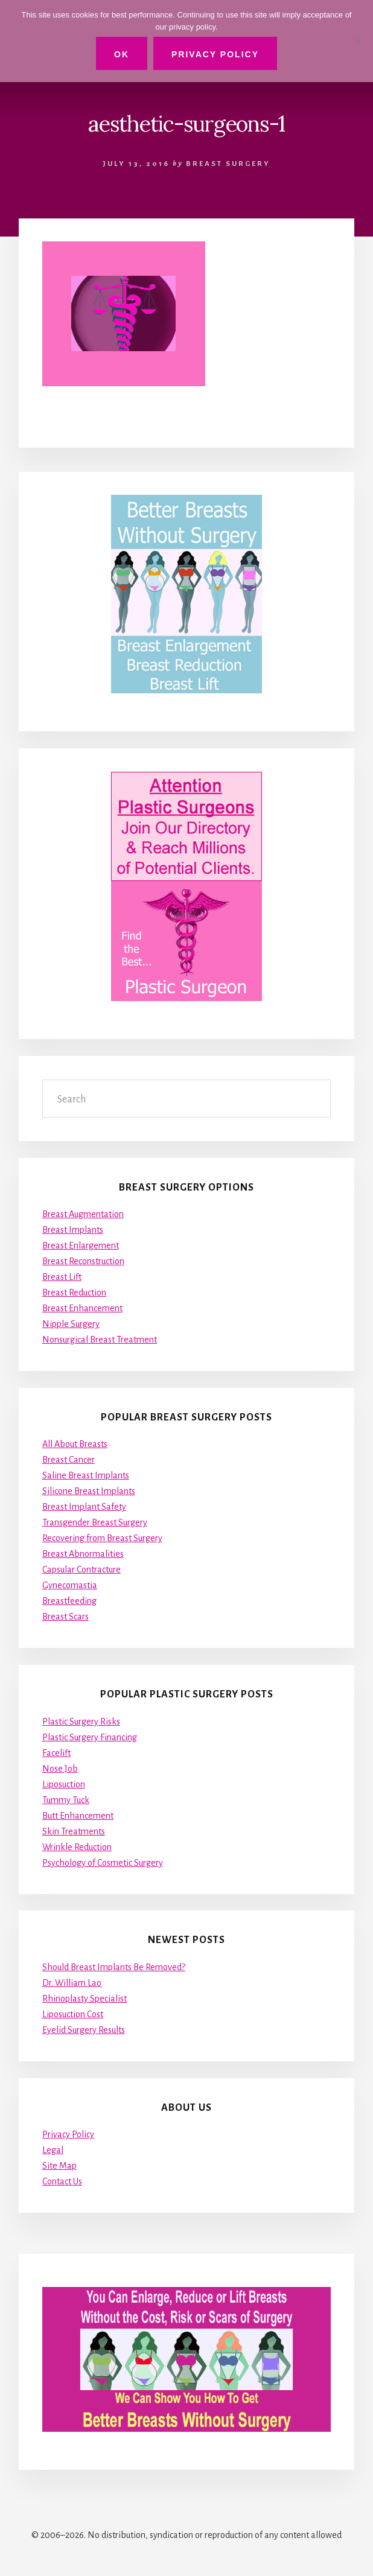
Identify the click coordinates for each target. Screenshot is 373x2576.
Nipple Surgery (71, 1324)
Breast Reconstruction (83, 1261)
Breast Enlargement (80, 1245)
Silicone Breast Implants (88, 1491)
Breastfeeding (69, 1601)
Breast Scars (65, 1616)
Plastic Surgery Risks (81, 1721)
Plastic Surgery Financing (89, 1737)
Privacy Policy (68, 2134)
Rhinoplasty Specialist (84, 1998)
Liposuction (63, 1784)
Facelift (56, 1753)
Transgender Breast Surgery (94, 1522)
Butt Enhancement (77, 1816)
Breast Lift (61, 1277)
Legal (52, 2150)
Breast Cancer (68, 1460)
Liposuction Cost (72, 2014)
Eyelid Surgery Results (83, 2030)
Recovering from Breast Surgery (102, 1538)
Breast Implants (72, 1230)
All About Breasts (74, 1444)
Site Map (59, 2166)
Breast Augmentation (83, 1214)
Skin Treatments (73, 1831)
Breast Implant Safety (84, 1507)
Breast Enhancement (82, 1308)
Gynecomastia (69, 1585)
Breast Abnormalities (83, 1554)
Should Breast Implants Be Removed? (113, 1967)
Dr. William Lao (71, 1983)
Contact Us (62, 2181)
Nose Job (60, 1768)
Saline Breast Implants (85, 1475)
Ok (121, 54)
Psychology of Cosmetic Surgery (102, 1863)
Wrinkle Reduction (77, 1847)
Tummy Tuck (65, 1800)
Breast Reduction (74, 1292)
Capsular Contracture (81, 1569)
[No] (358, 41)
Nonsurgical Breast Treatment (99, 1339)
